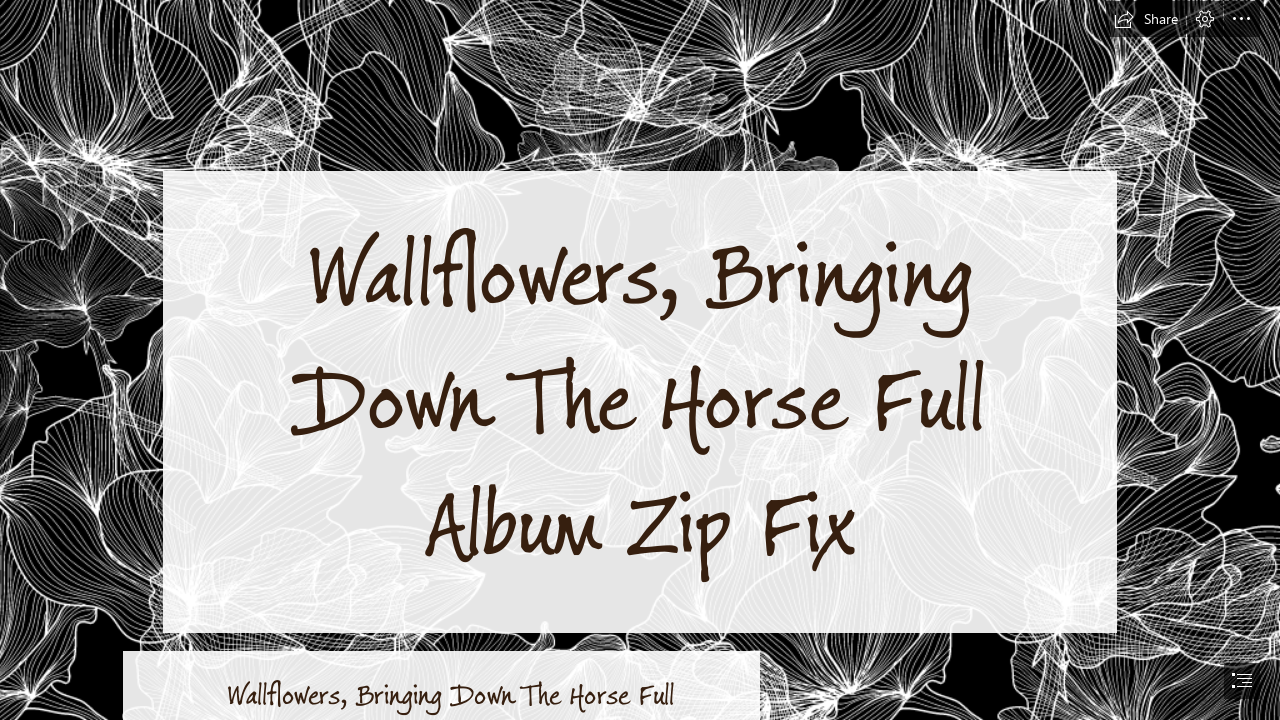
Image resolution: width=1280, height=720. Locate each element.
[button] (1146, 19)
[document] (640, 360)
